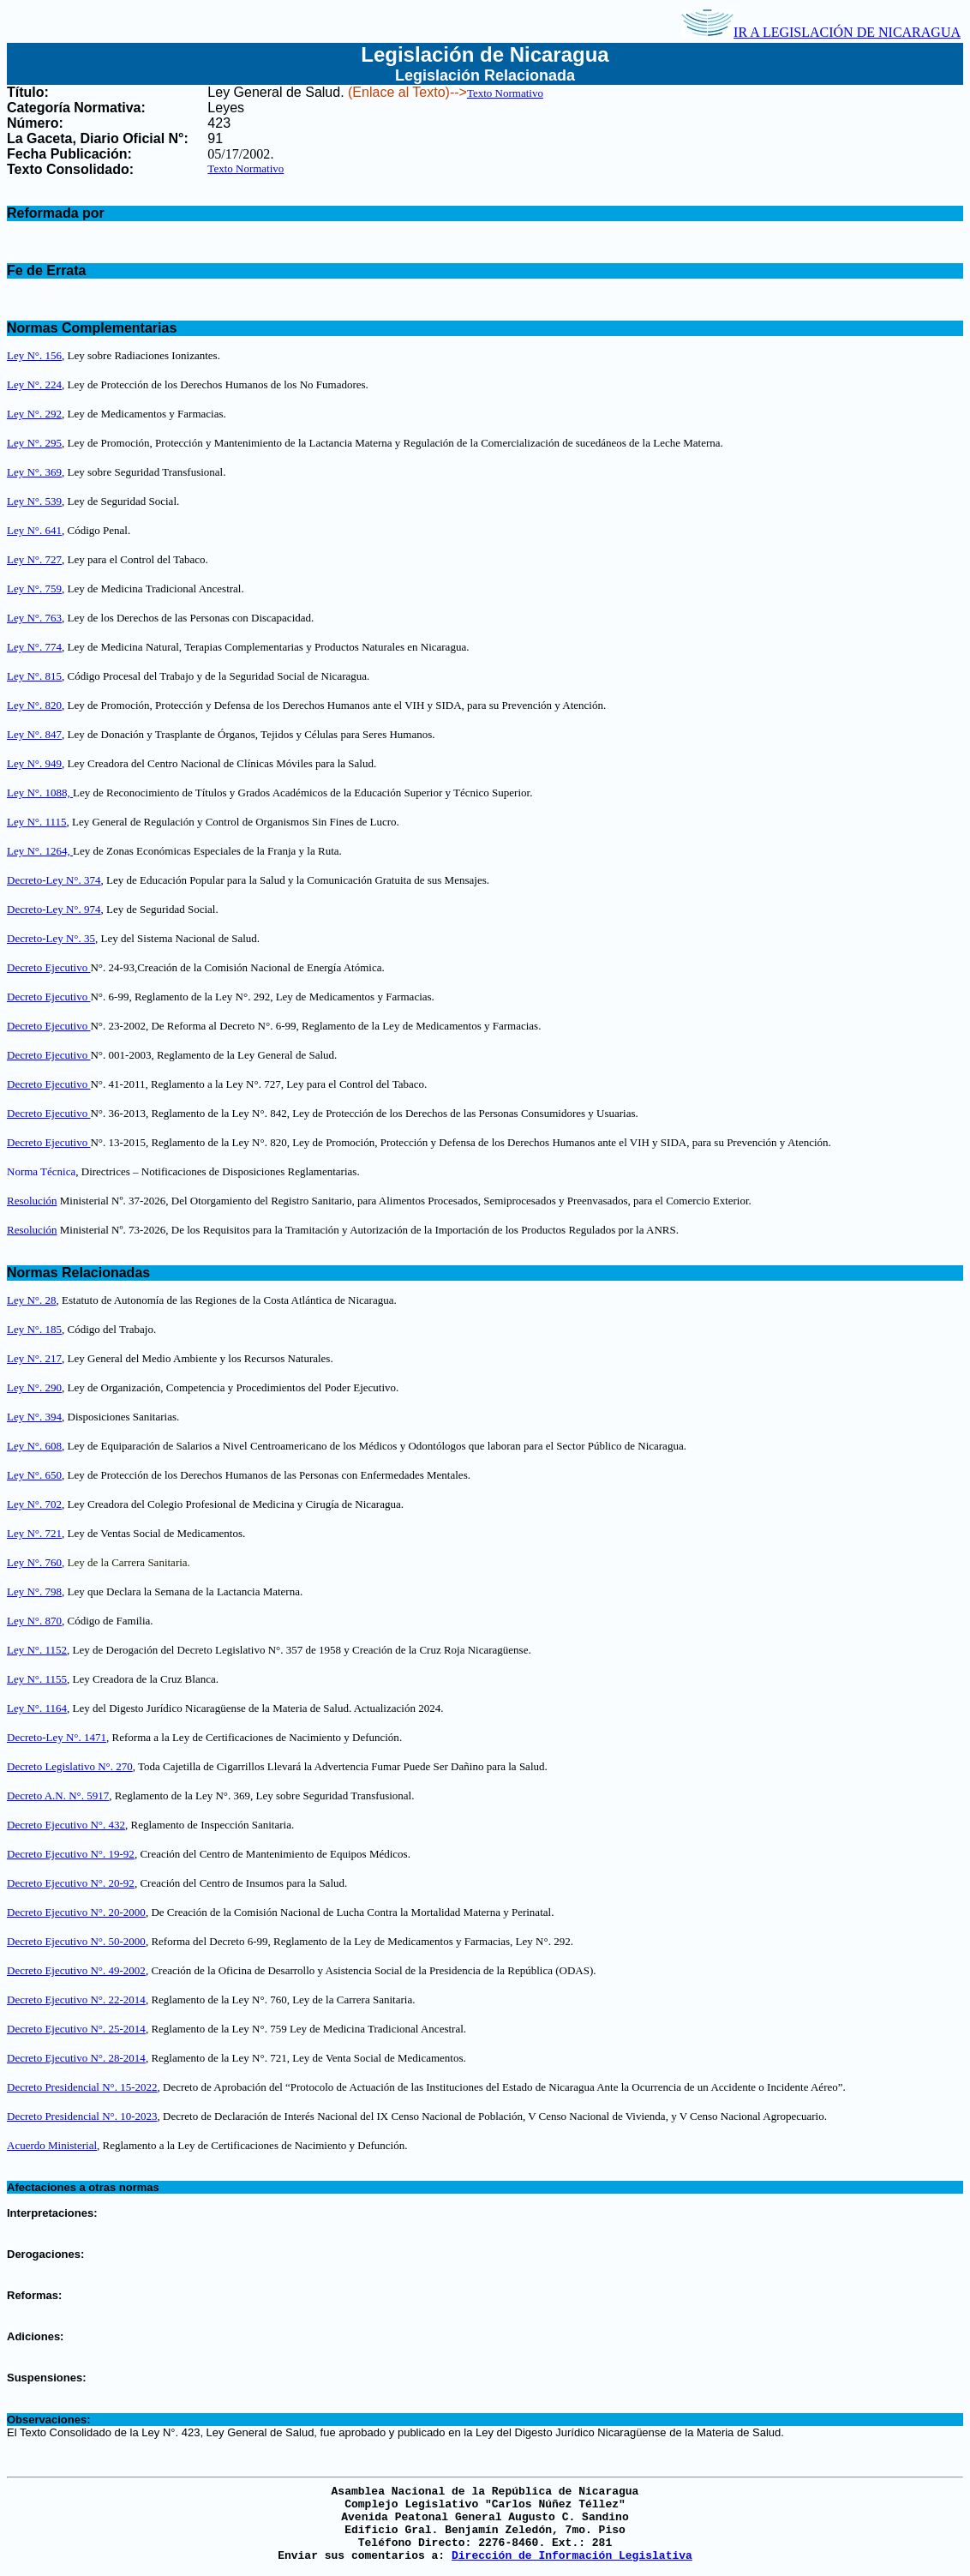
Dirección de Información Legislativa (572, 2555)
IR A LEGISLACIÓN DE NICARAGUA (821, 32)
